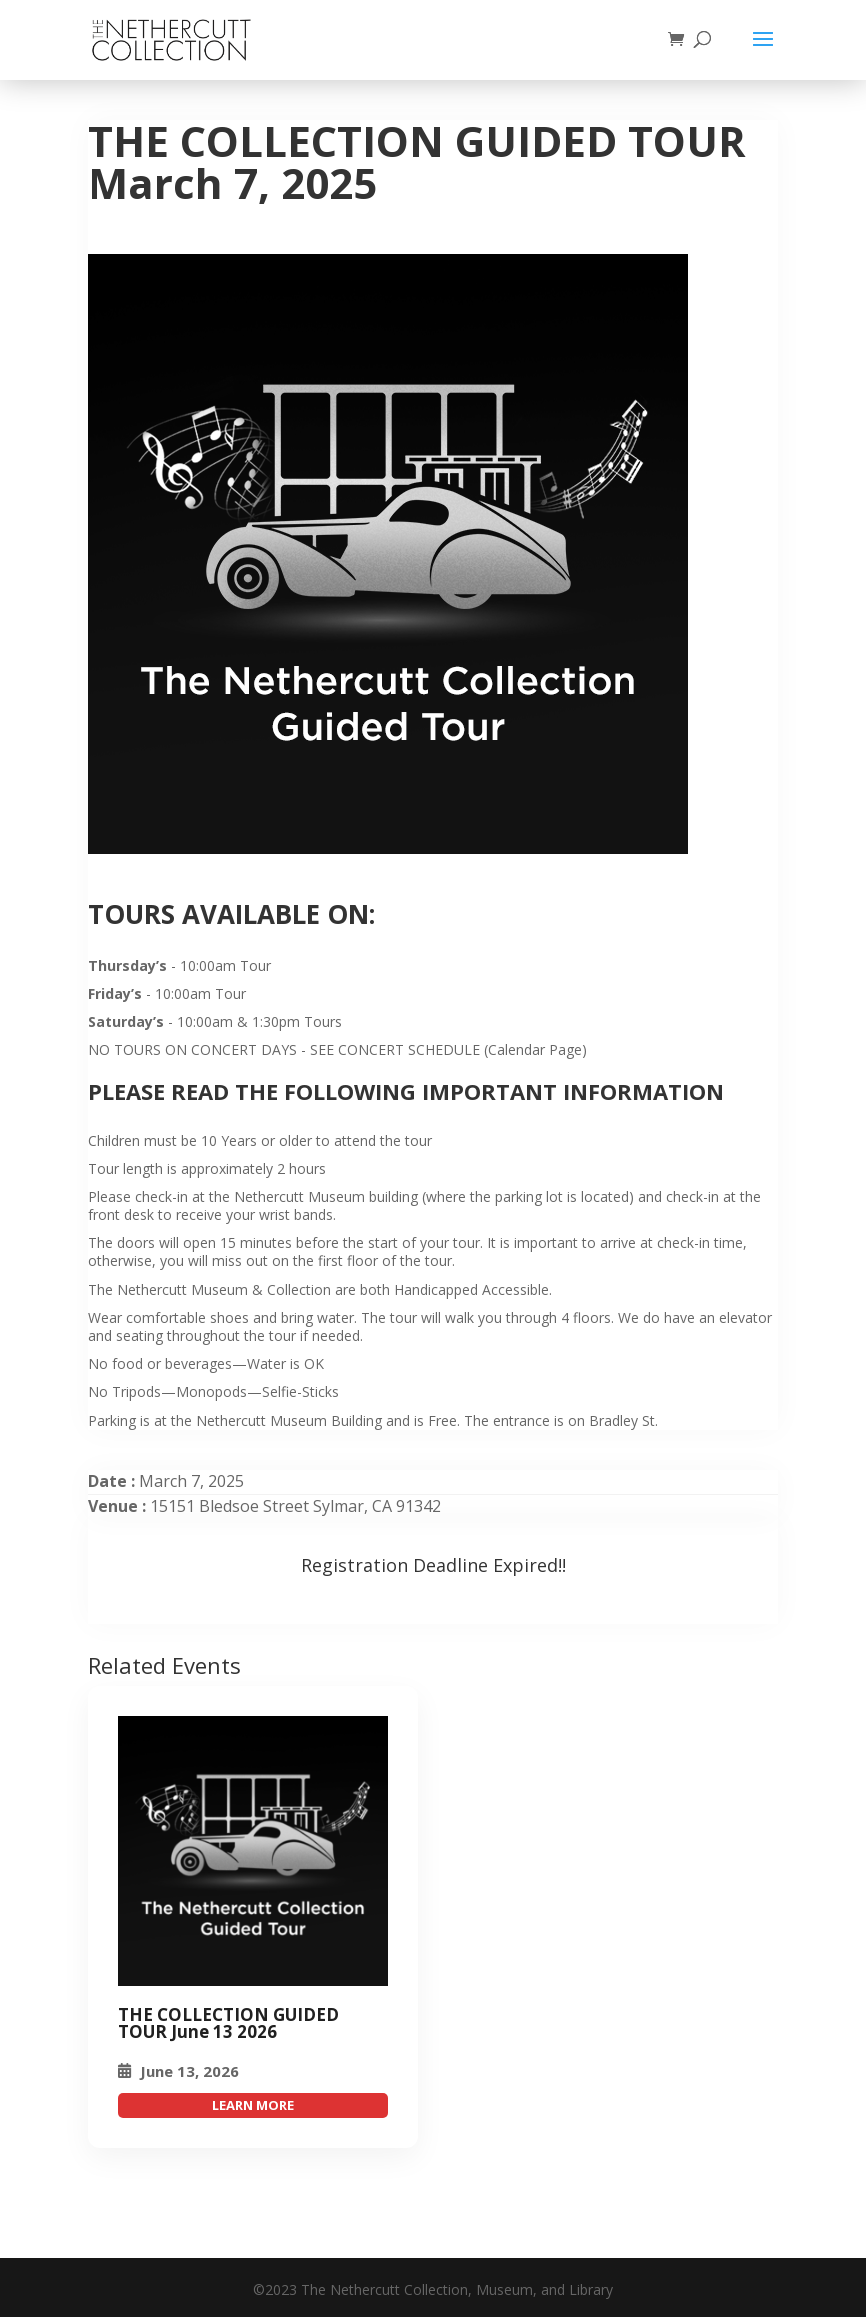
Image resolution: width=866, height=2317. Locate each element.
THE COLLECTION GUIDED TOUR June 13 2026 (228, 2023)
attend (253, 2105)
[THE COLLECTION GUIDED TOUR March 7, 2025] (253, 1851)
